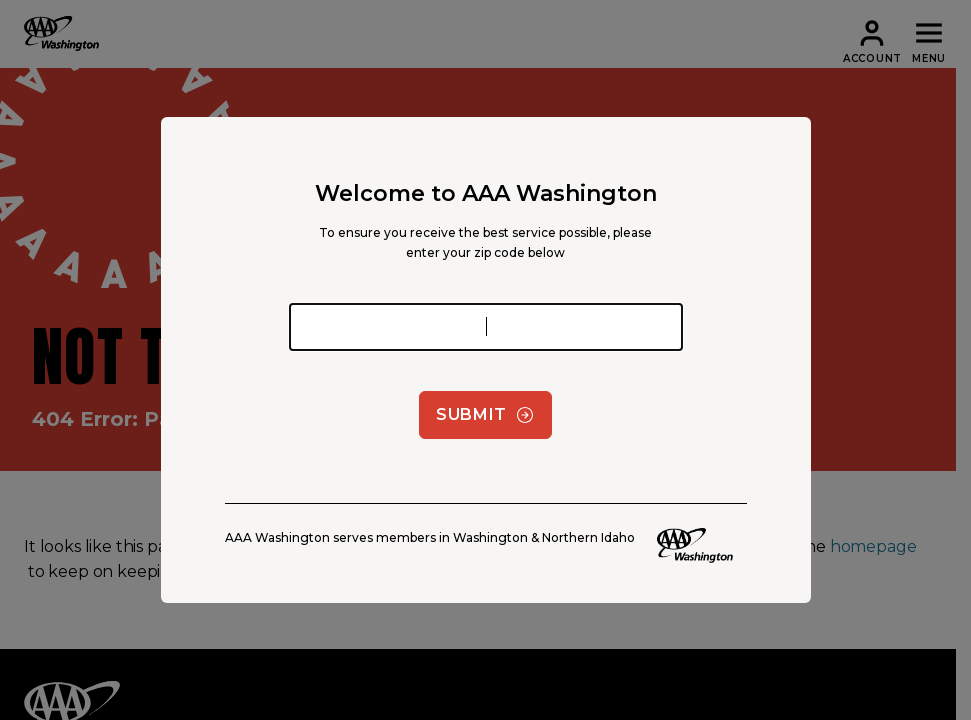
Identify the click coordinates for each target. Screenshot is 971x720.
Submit (485, 415)
